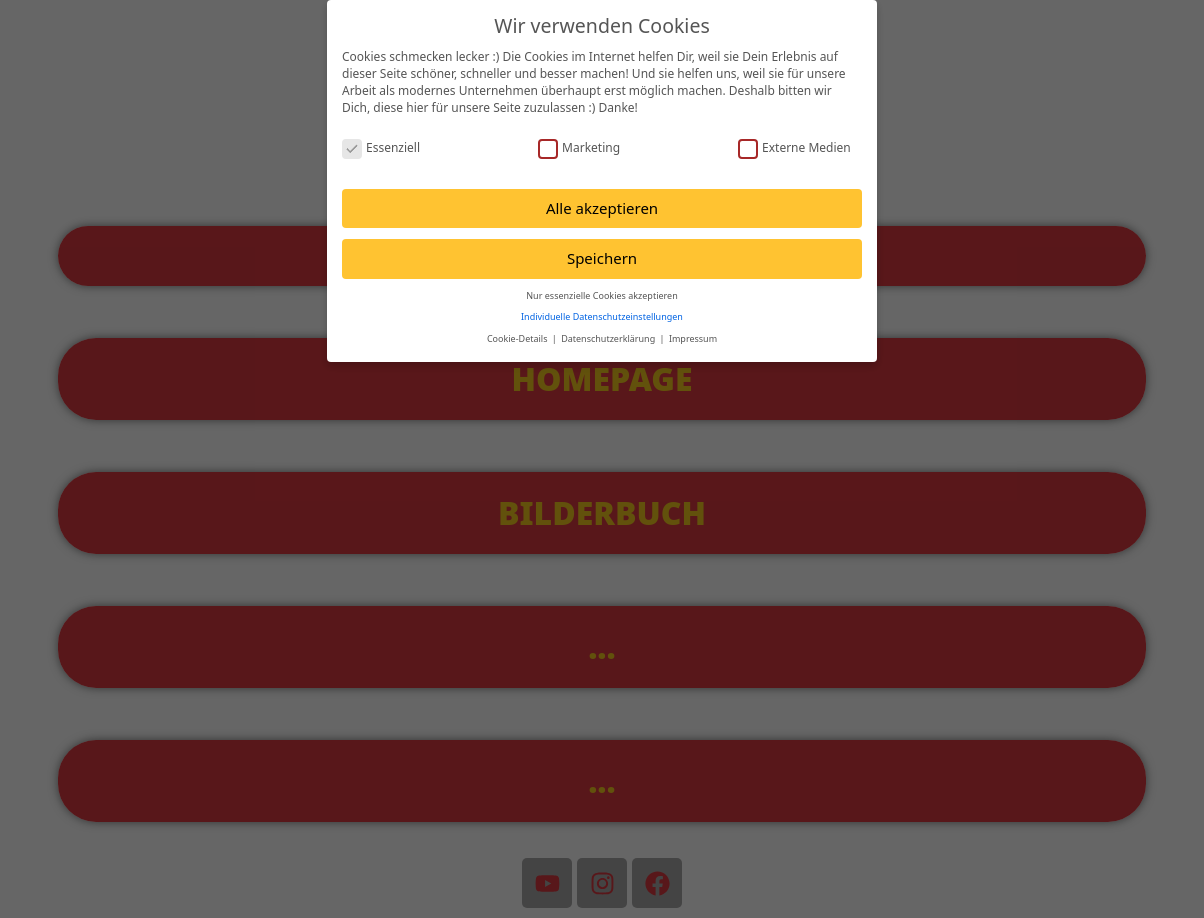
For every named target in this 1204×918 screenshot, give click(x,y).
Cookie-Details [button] (518, 338)
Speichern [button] (602, 258)
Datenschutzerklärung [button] (609, 338)
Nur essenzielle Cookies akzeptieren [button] (601, 295)
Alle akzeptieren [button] (602, 208)
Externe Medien (794, 147)
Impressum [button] (693, 338)
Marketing (579, 147)
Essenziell (381, 147)
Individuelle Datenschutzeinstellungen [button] (602, 316)
